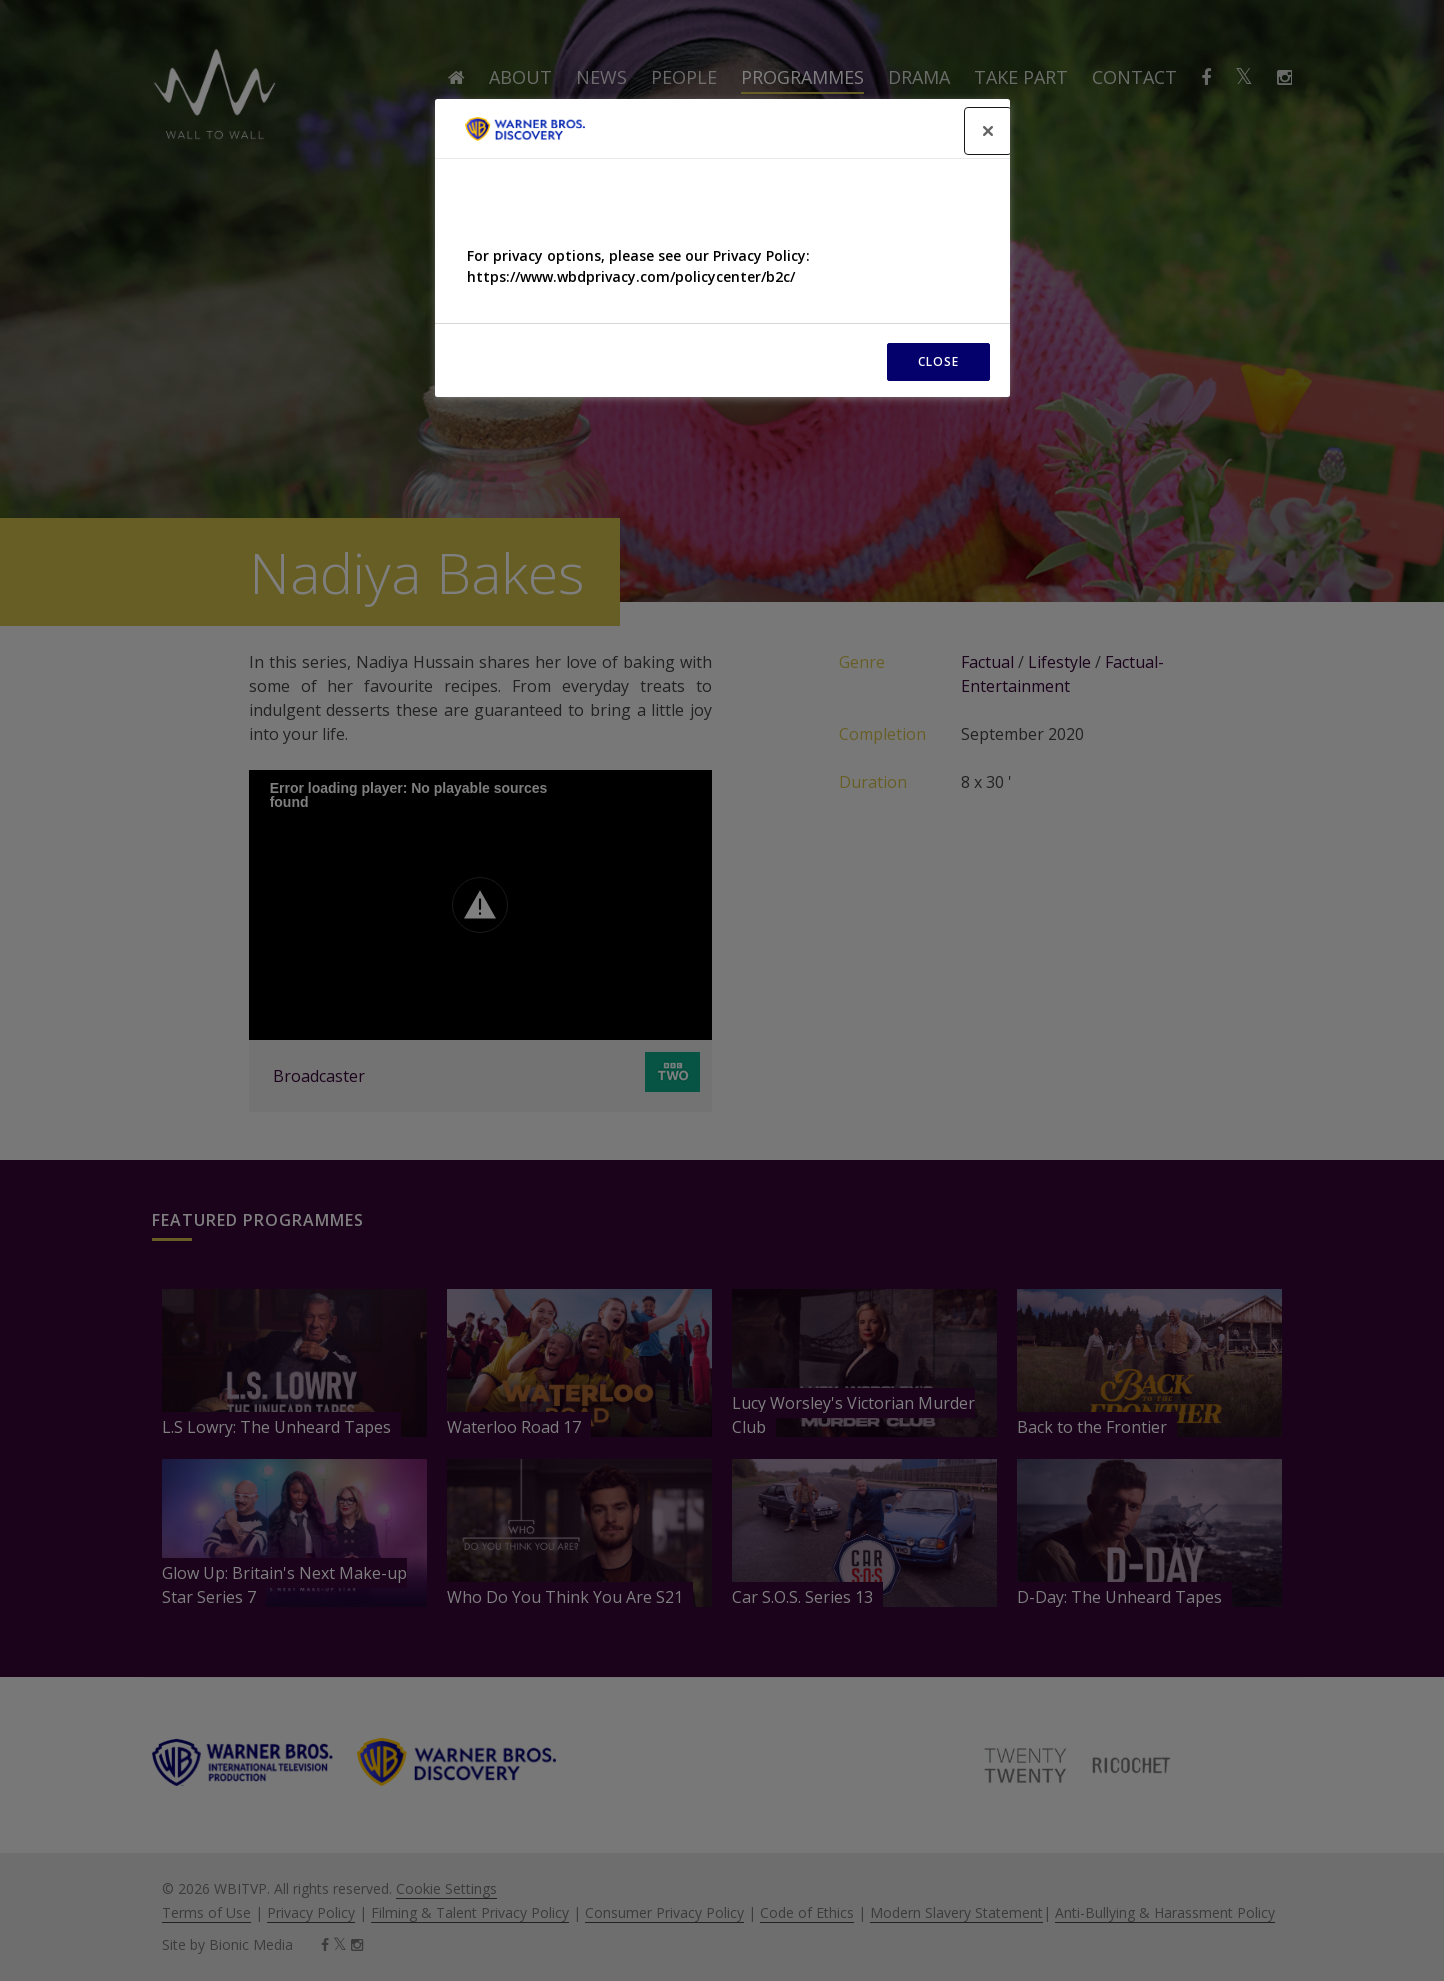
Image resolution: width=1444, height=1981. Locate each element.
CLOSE (938, 361)
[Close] (988, 131)
